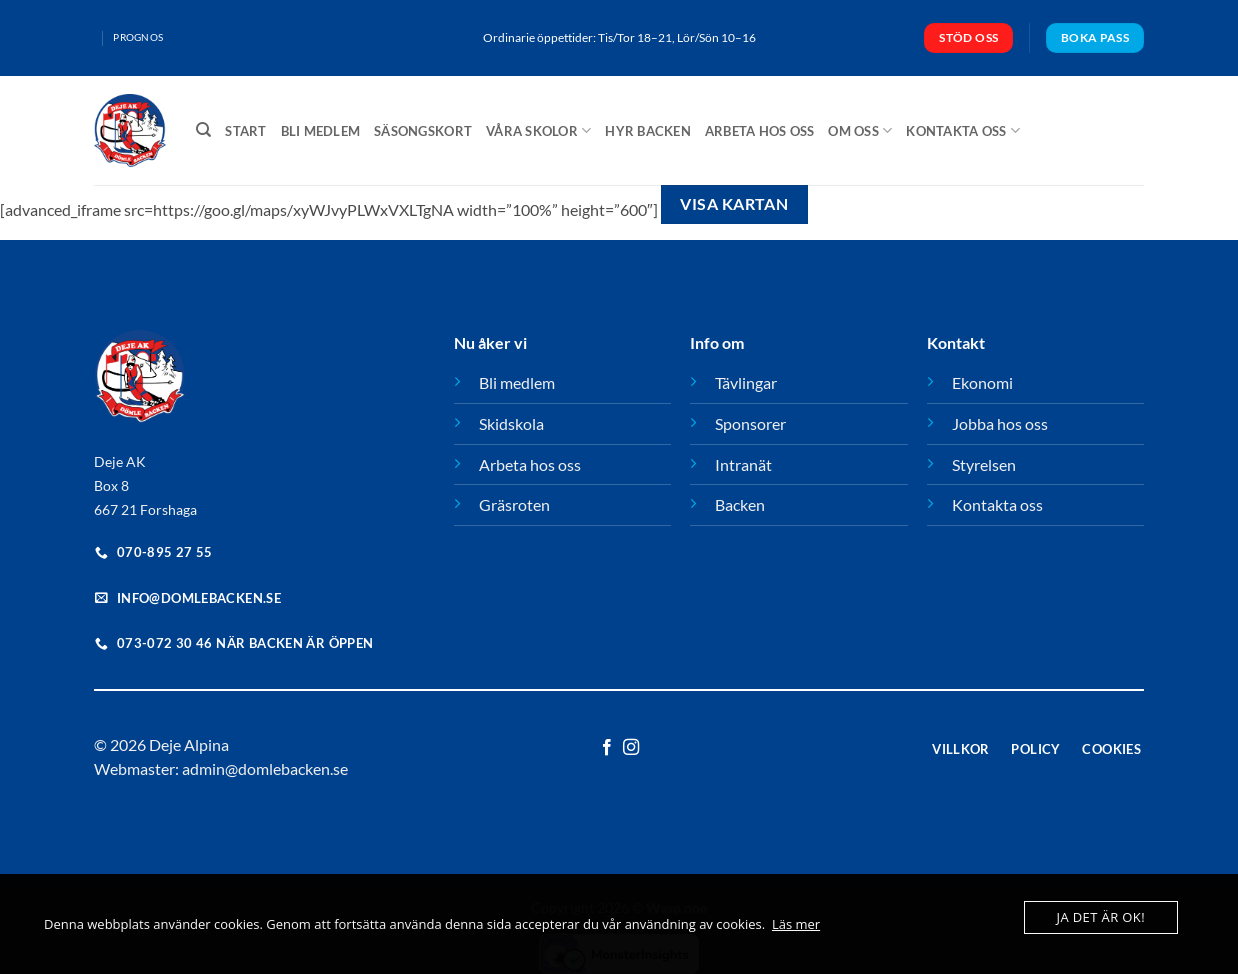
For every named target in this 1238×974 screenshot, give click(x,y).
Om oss (860, 130)
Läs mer (796, 924)
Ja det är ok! (1101, 917)
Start (245, 131)
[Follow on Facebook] (607, 748)
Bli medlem (321, 131)
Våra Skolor (538, 130)
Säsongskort (423, 131)
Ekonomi (982, 382)
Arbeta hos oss (760, 131)
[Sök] (203, 130)
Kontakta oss (963, 130)
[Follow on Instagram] (631, 748)
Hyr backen (648, 131)
